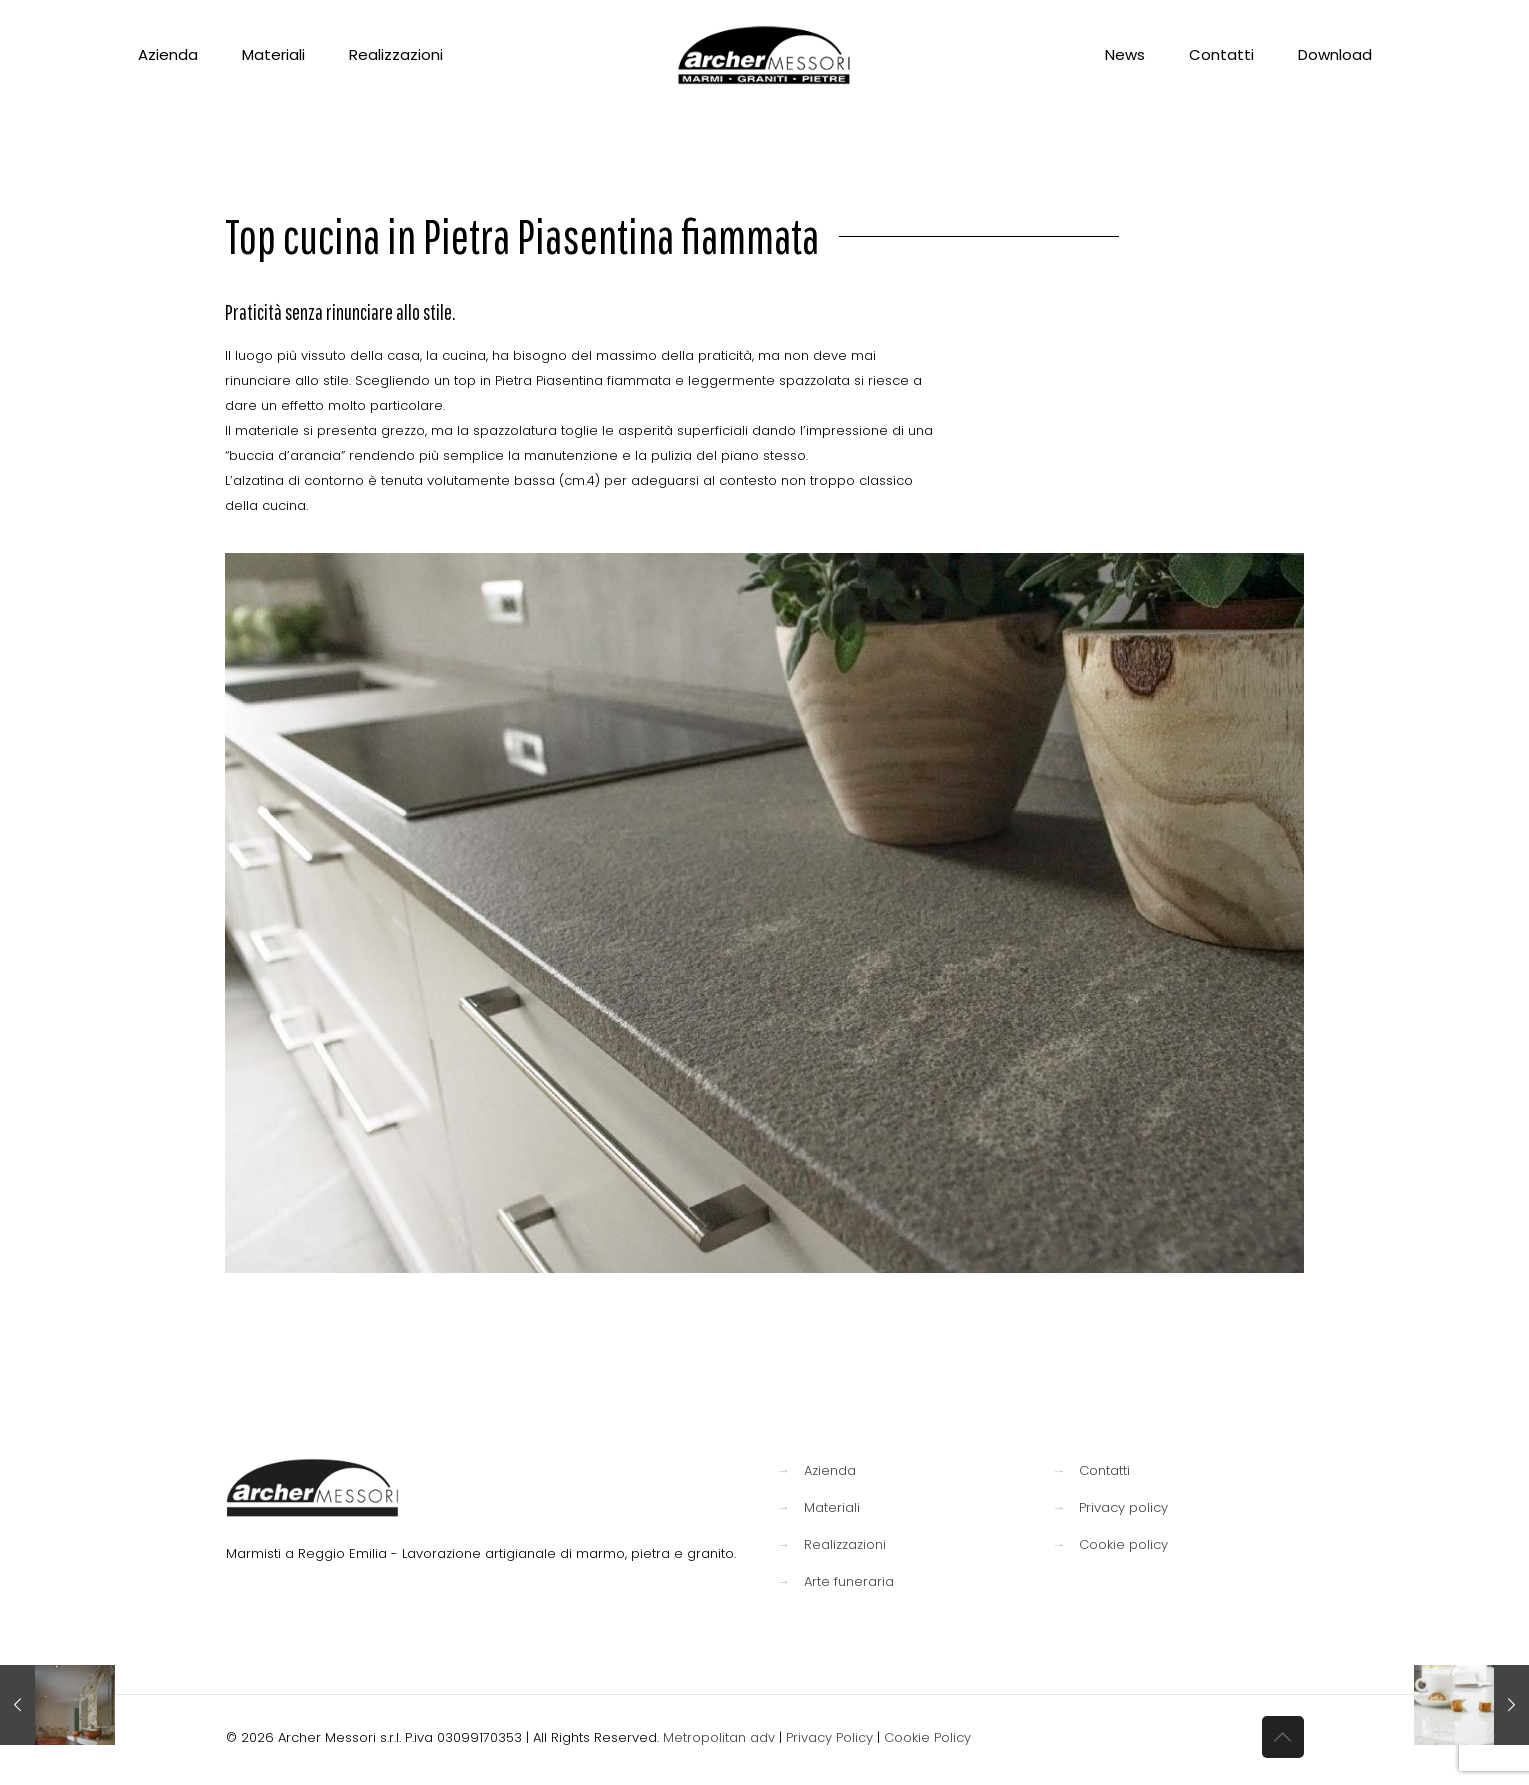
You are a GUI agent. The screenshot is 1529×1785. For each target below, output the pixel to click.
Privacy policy (1123, 1507)
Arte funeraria (849, 1581)
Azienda (830, 1470)
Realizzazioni (845, 1544)
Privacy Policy (829, 1737)
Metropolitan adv (719, 1737)
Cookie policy (1123, 1544)
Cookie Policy (927, 1737)
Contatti (1104, 1470)
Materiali (832, 1507)
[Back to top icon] (1283, 1737)
